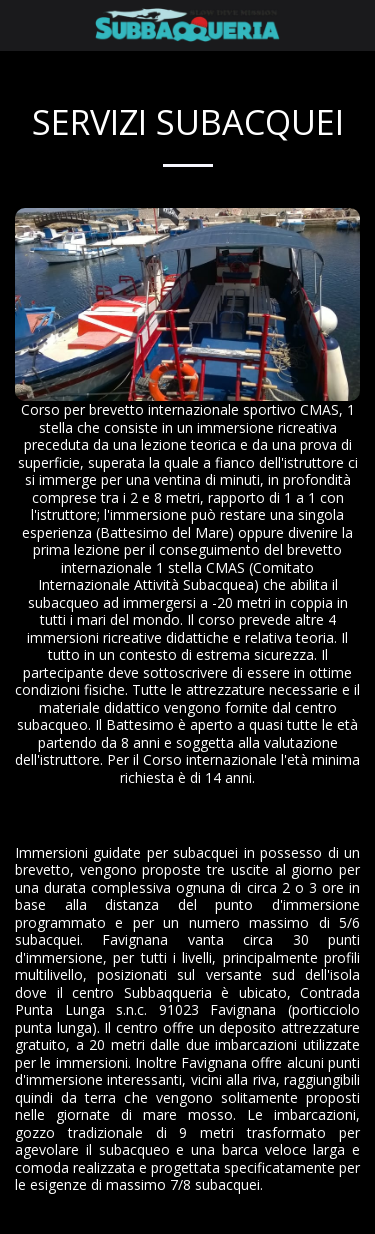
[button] (22, 24)
